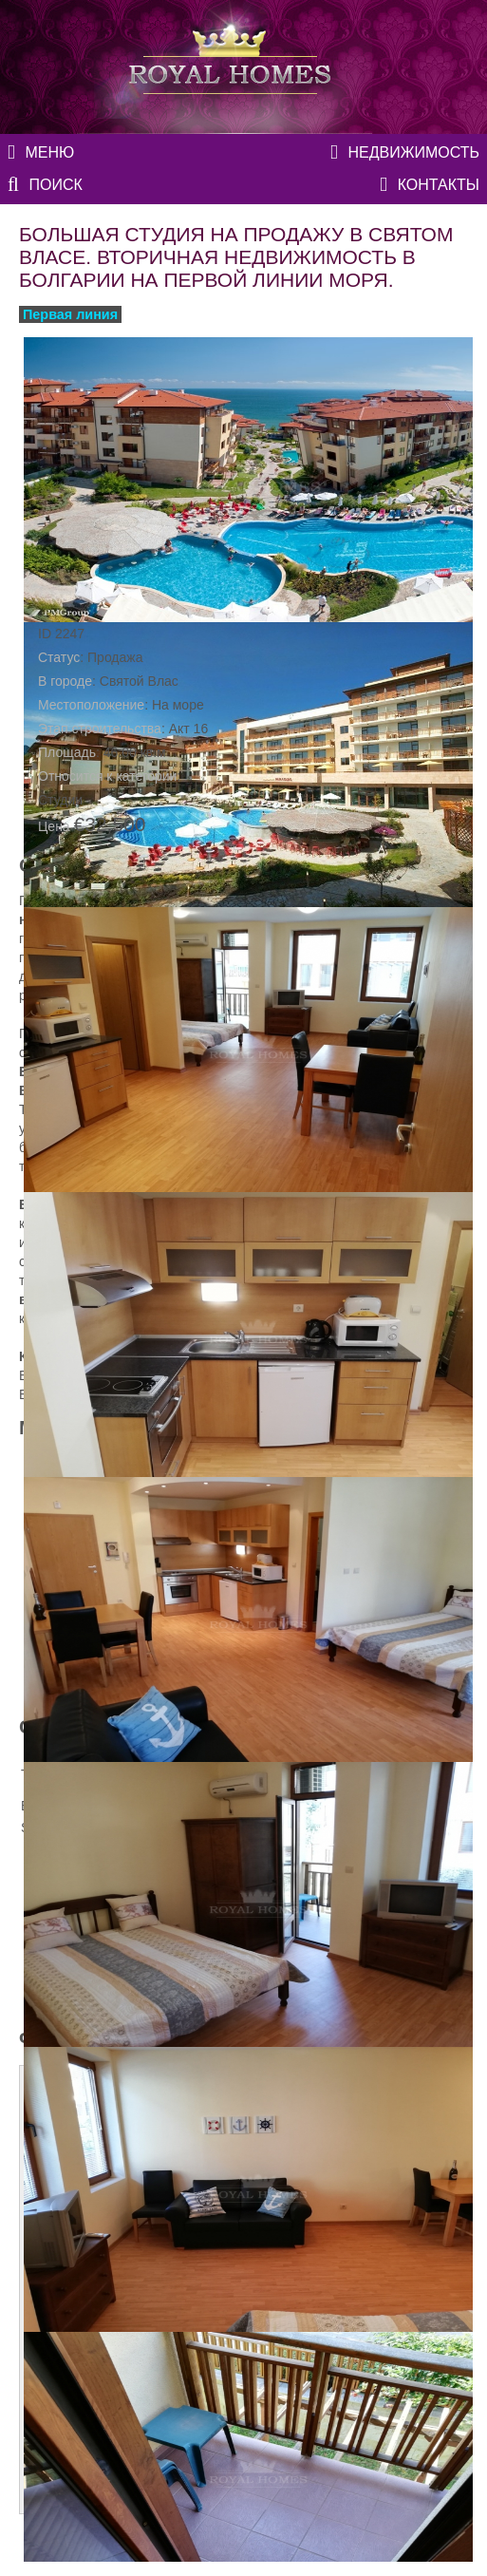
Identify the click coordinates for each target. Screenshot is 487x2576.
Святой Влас (139, 681)
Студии (60, 799)
